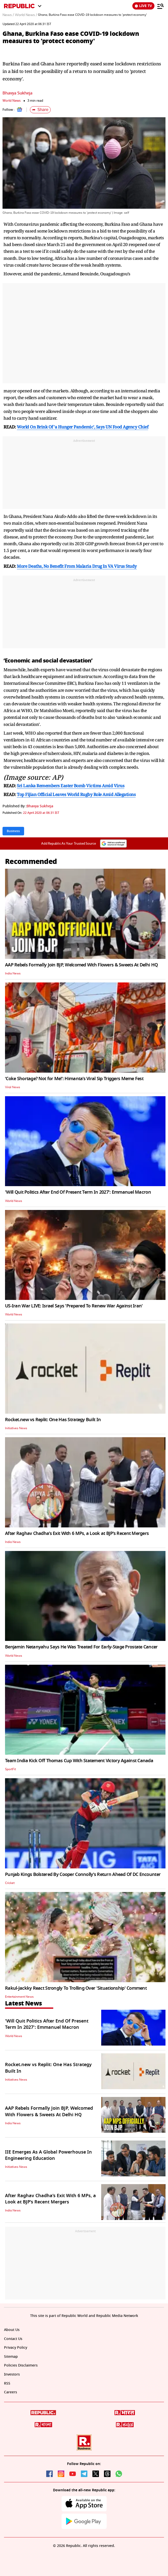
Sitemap (11, 2356)
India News (13, 973)
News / (8, 15)
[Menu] (160, 6)
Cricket (10, 1882)
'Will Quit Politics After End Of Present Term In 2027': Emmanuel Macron (78, 1192)
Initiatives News (16, 1428)
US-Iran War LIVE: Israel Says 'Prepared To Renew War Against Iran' (74, 1306)
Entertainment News (19, 1996)
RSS (7, 2383)
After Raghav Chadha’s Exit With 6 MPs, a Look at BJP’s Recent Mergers (77, 1533)
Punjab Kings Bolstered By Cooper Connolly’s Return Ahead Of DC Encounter (82, 1874)
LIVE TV (143, 6)
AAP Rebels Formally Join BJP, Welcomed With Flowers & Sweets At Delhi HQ (81, 965)
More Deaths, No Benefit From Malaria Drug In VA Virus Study (77, 566)
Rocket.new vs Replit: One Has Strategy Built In (53, 1419)
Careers (10, 2392)
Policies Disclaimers (21, 2365)
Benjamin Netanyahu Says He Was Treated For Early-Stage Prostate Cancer (81, 1647)
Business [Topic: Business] (13, 831)
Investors (12, 2374)
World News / (26, 15)
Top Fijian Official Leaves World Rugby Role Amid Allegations (76, 794)
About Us (12, 2329)
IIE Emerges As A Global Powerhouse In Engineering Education (48, 2155)
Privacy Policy (15, 2347)
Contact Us (13, 2338)
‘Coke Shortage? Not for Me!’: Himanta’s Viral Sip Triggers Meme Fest (74, 1078)
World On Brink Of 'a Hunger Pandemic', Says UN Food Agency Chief (82, 427)
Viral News (12, 1087)
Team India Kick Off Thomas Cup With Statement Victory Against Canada (79, 1760)
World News (12, 100)
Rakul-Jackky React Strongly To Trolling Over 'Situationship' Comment (76, 1988)
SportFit (10, 1769)
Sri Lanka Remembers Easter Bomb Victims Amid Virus (70, 786)
